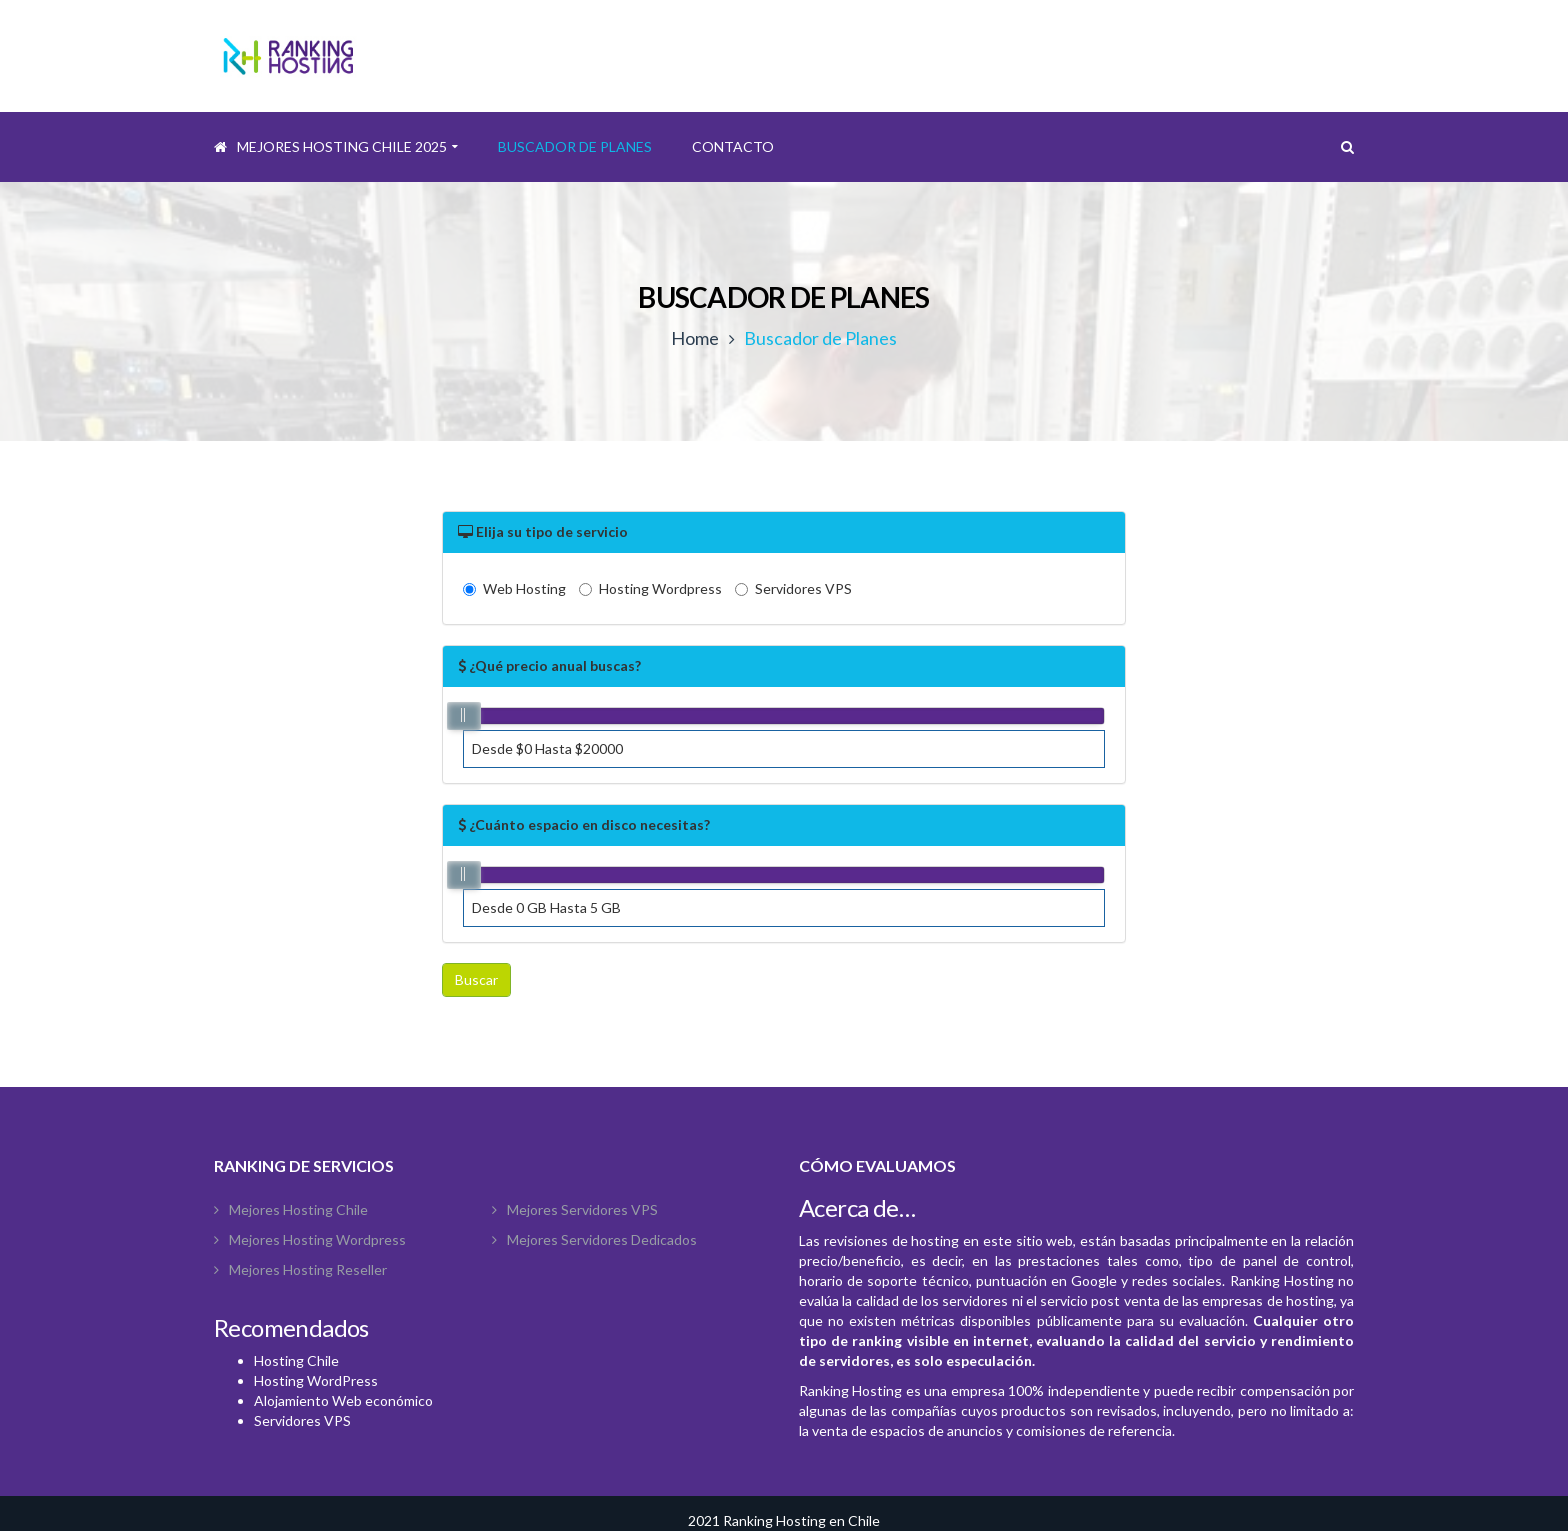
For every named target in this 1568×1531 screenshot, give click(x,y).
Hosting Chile (296, 1360)
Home (695, 338)
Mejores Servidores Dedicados (602, 1239)
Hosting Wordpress (650, 588)
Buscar (476, 979)
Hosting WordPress (316, 1380)
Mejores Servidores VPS (582, 1209)
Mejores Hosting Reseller (308, 1269)
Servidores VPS (793, 588)
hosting (935, 1240)
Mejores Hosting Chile (298, 1209)
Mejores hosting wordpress (317, 1239)
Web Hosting (514, 588)
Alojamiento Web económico (343, 1400)
